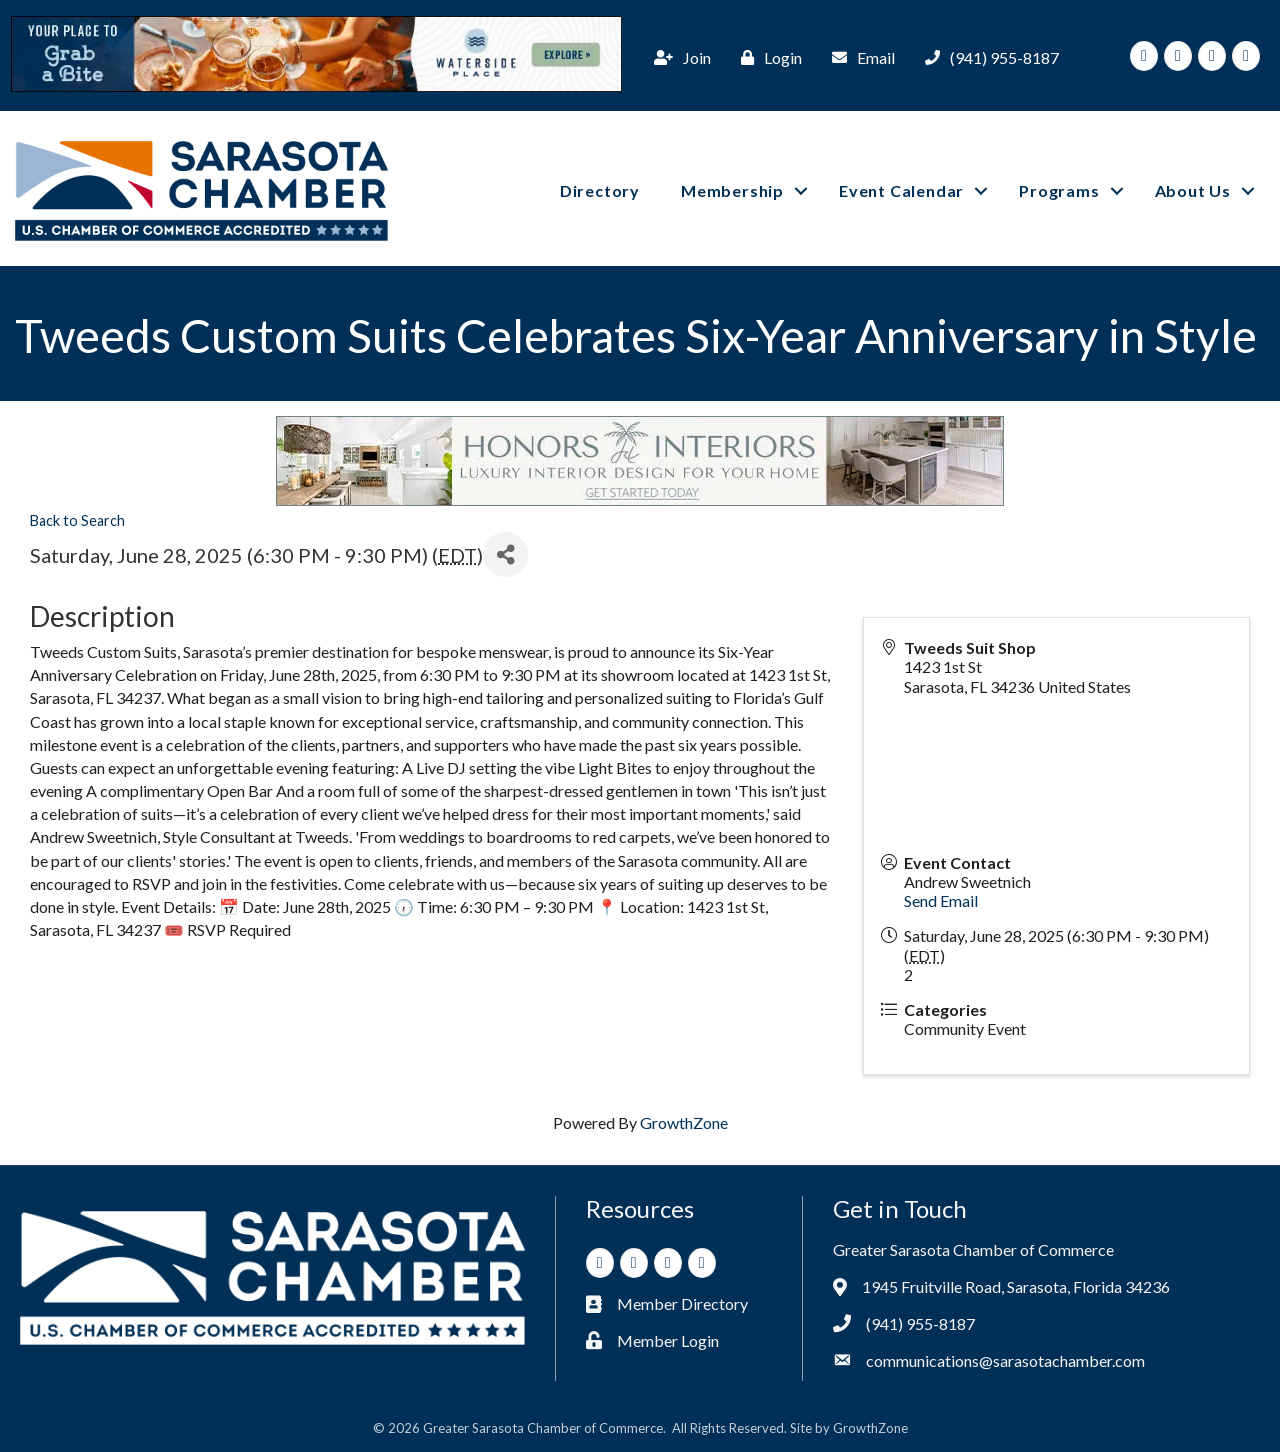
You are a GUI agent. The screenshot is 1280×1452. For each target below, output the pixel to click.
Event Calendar (901, 189)
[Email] (858, 56)
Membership (732, 189)
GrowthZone (684, 1121)
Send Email (941, 899)
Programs (1059, 189)
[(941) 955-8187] (987, 56)
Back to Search (77, 519)
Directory (600, 189)
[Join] (677, 56)
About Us (1193, 189)
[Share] (505, 553)
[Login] (766, 56)
